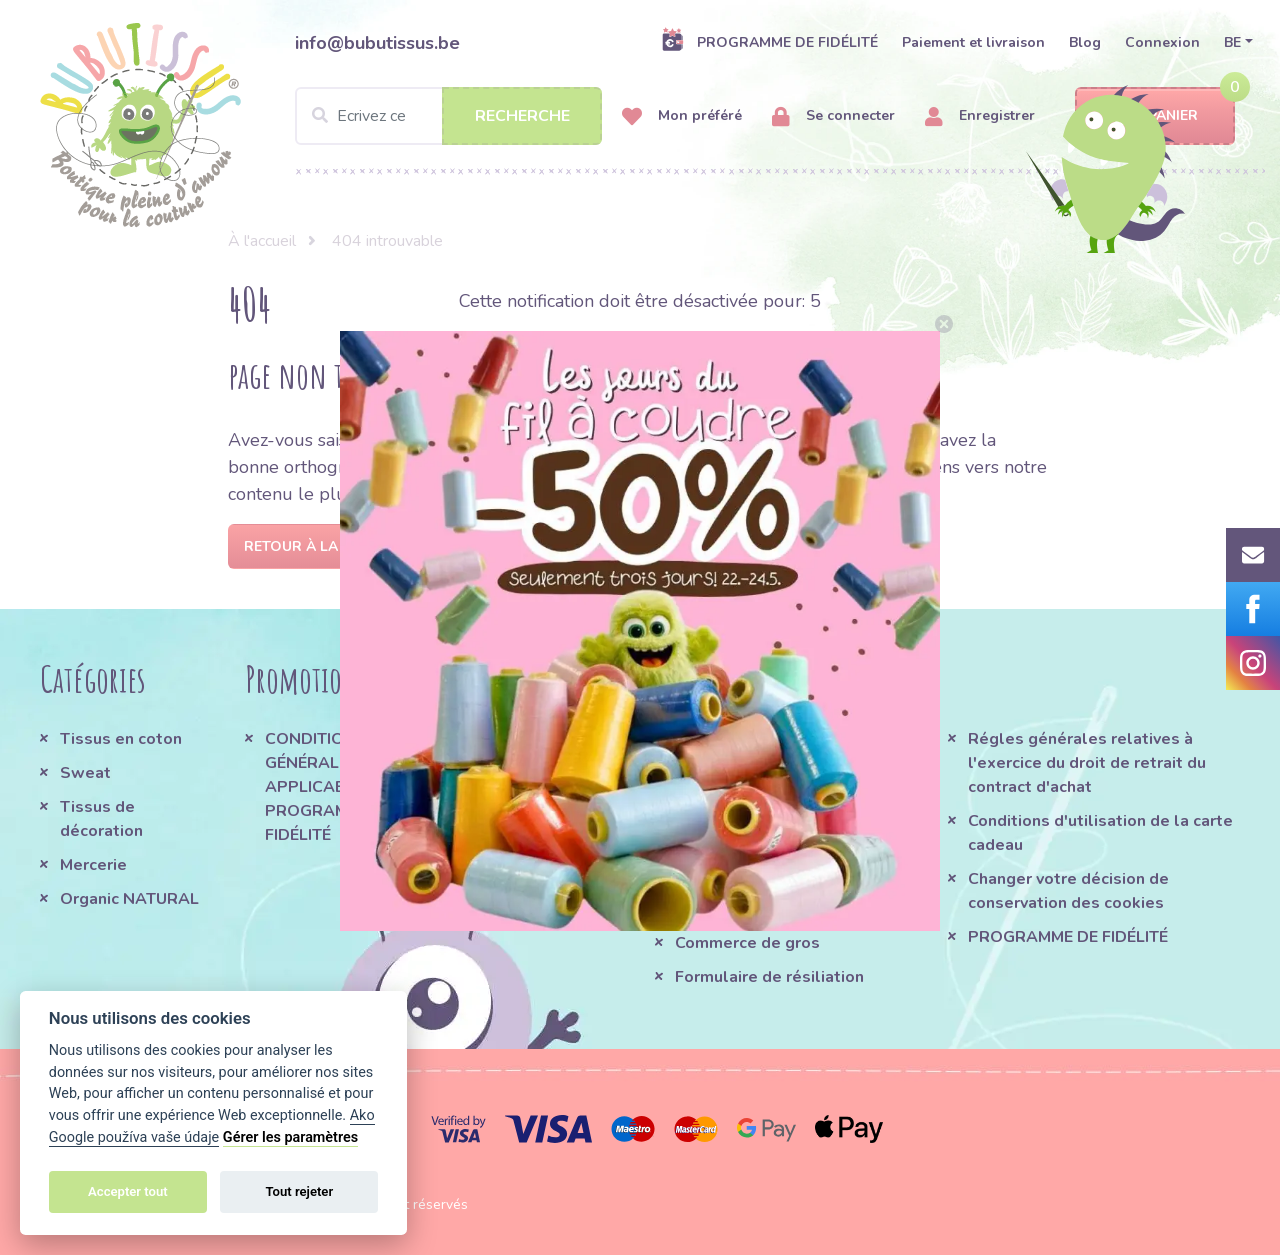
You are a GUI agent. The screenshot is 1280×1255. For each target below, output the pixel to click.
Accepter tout (128, 1191)
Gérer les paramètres (290, 1137)
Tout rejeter (299, 1191)
